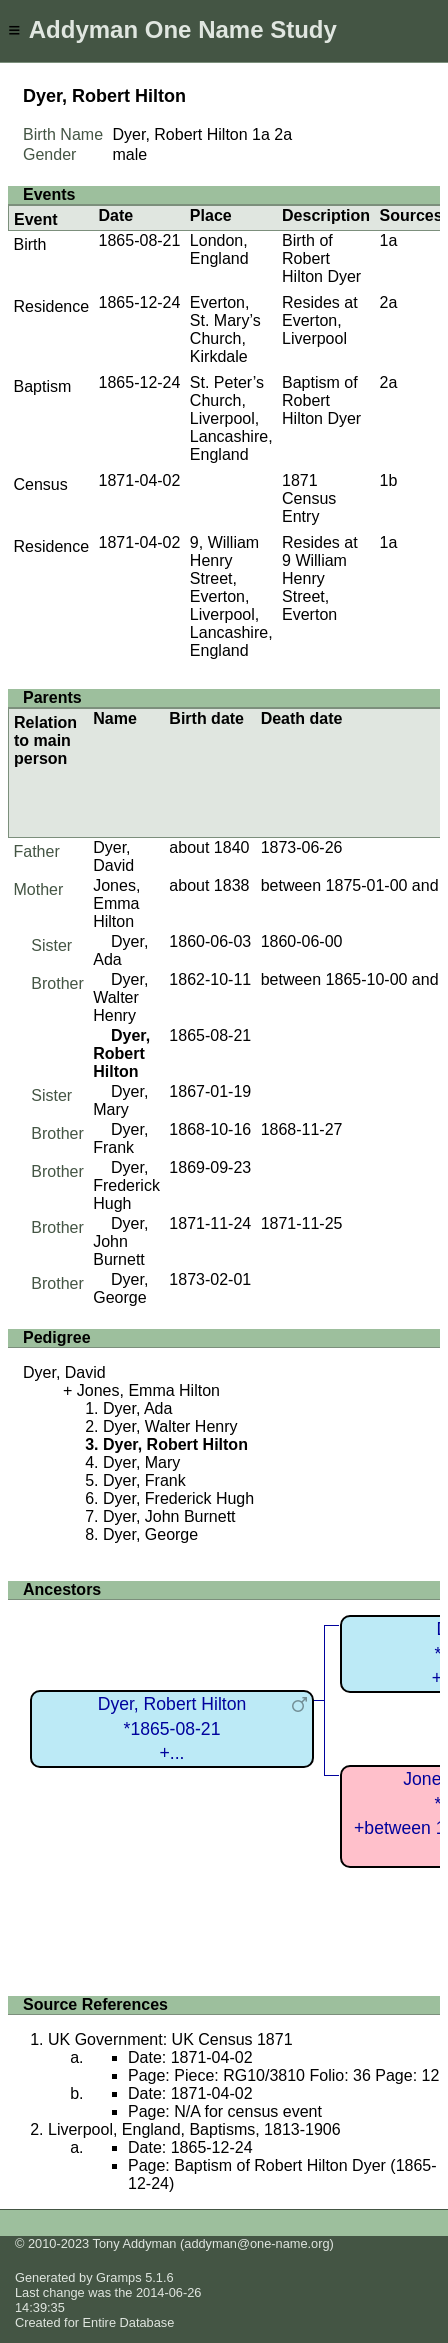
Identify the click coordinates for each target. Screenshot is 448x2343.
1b (389, 480)
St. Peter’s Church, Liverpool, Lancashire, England (231, 418)
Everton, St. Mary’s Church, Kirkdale (225, 329)
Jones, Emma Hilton (116, 903)
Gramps (119, 2277)
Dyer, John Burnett (120, 1241)
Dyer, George (120, 1288)
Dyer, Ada (120, 950)
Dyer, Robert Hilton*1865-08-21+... (172, 1728)
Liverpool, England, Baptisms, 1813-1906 (194, 2129)
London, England (219, 249)
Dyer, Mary (120, 1100)
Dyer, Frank (120, 1138)
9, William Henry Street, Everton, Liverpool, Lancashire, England (231, 596)
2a (283, 134)
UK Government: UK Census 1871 (170, 2039)
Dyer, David (113, 856)
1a (261, 134)
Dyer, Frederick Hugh (126, 1185)
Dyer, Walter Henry (120, 997)
